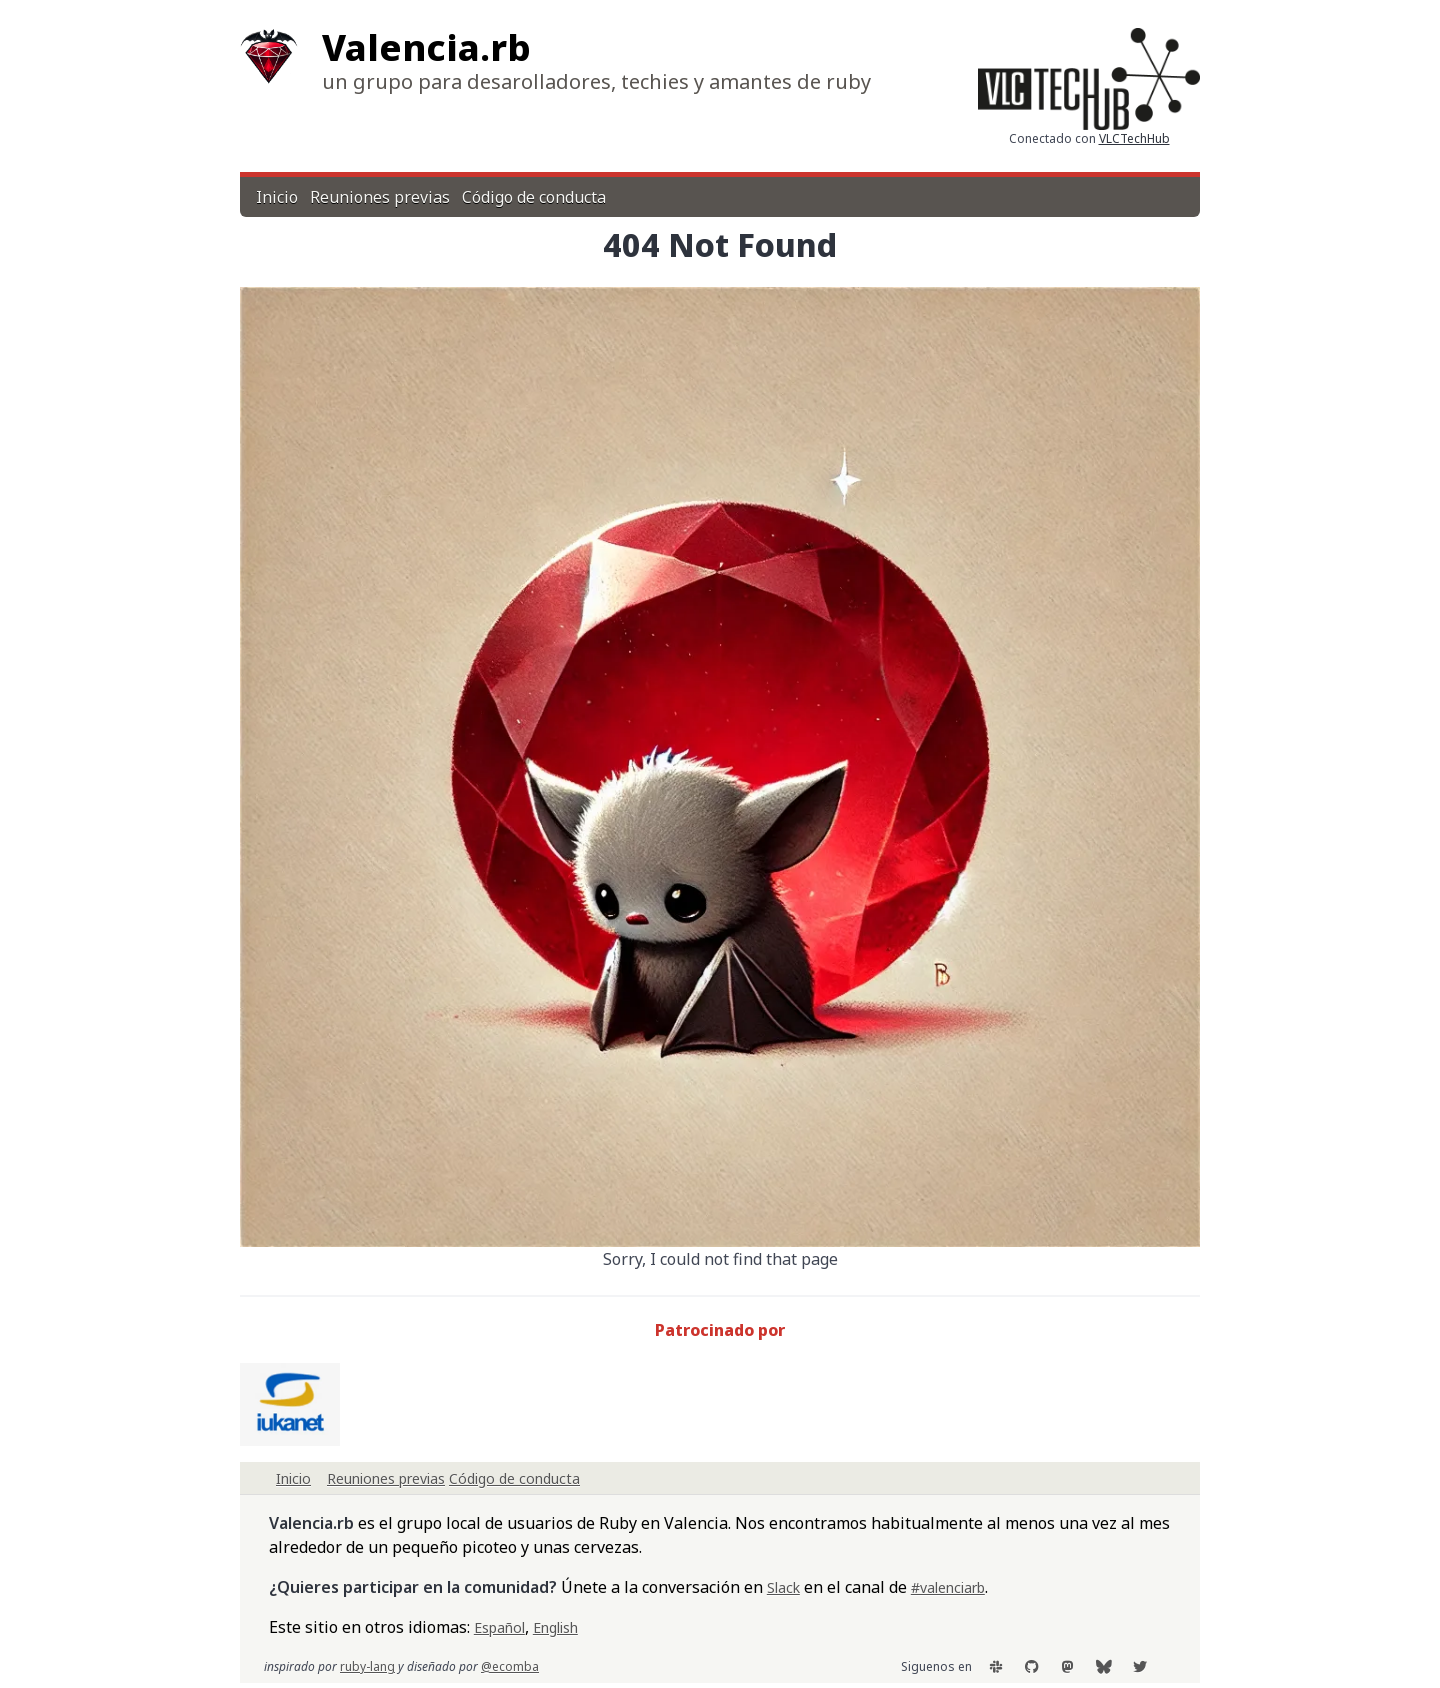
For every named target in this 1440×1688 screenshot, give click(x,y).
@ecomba (510, 1666)
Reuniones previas (380, 197)
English (555, 1627)
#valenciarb (948, 1587)
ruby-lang (367, 1666)
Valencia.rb (426, 47)
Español (499, 1627)
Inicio (277, 197)
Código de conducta (534, 197)
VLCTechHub (1134, 138)
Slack (783, 1587)
